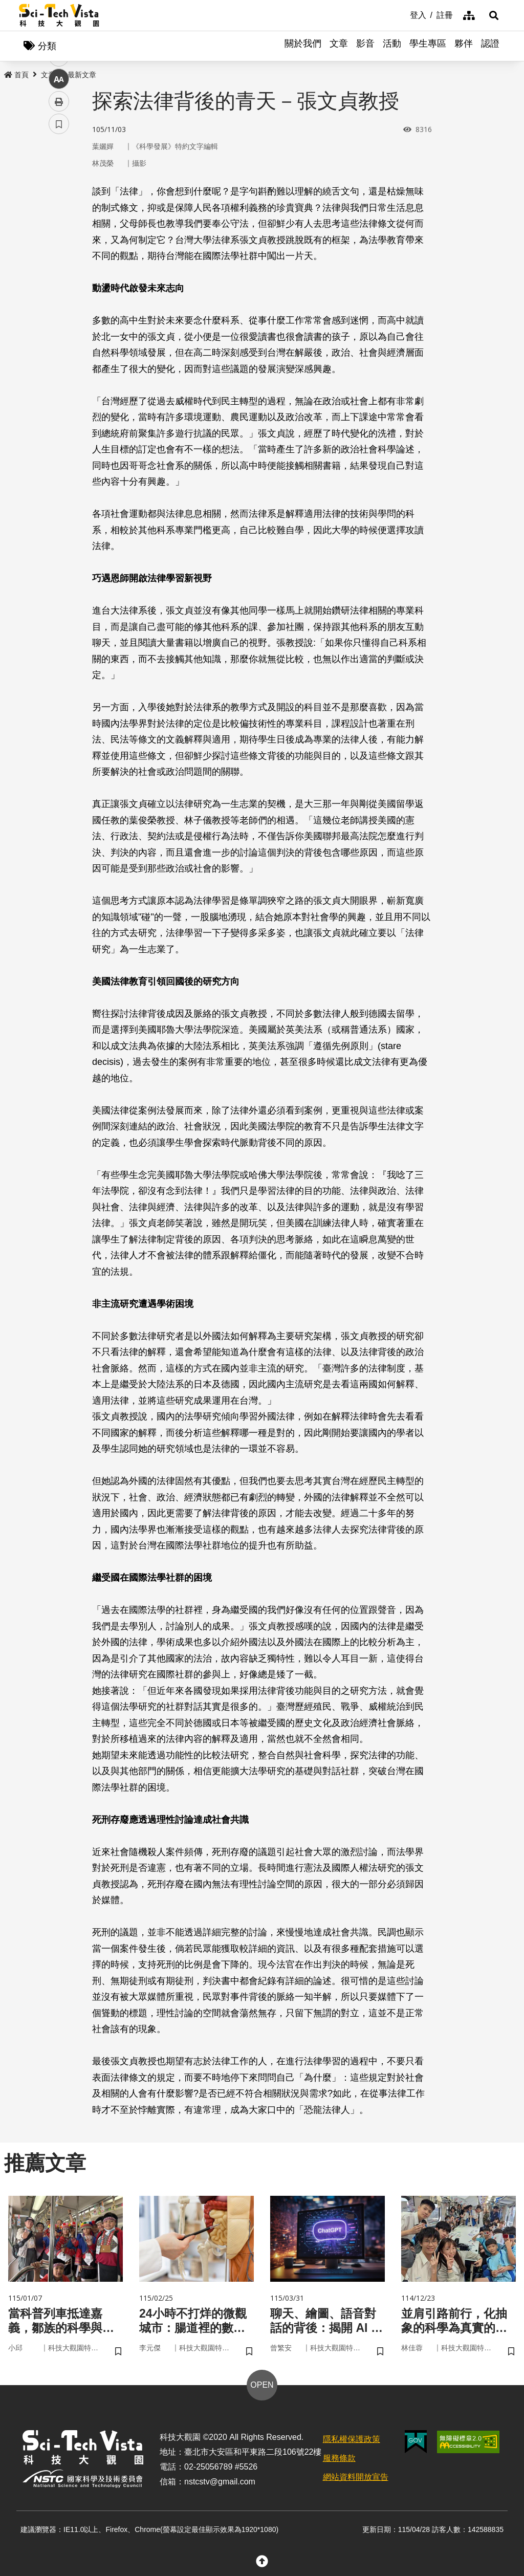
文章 (339, 46)
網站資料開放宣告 (355, 2478)
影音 (365, 46)
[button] (492, 15)
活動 (392, 46)
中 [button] (59, 263)
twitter (59, 218)
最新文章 (82, 75)
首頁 (16, 75)
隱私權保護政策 (351, 2441)
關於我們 (303, 46)
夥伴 (463, 46)
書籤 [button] (59, 308)
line (55, 240)
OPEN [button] (261, 2387)
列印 (59, 285)
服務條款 (339, 2459)
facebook (59, 195)
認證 (490, 46)
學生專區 (427, 46)
